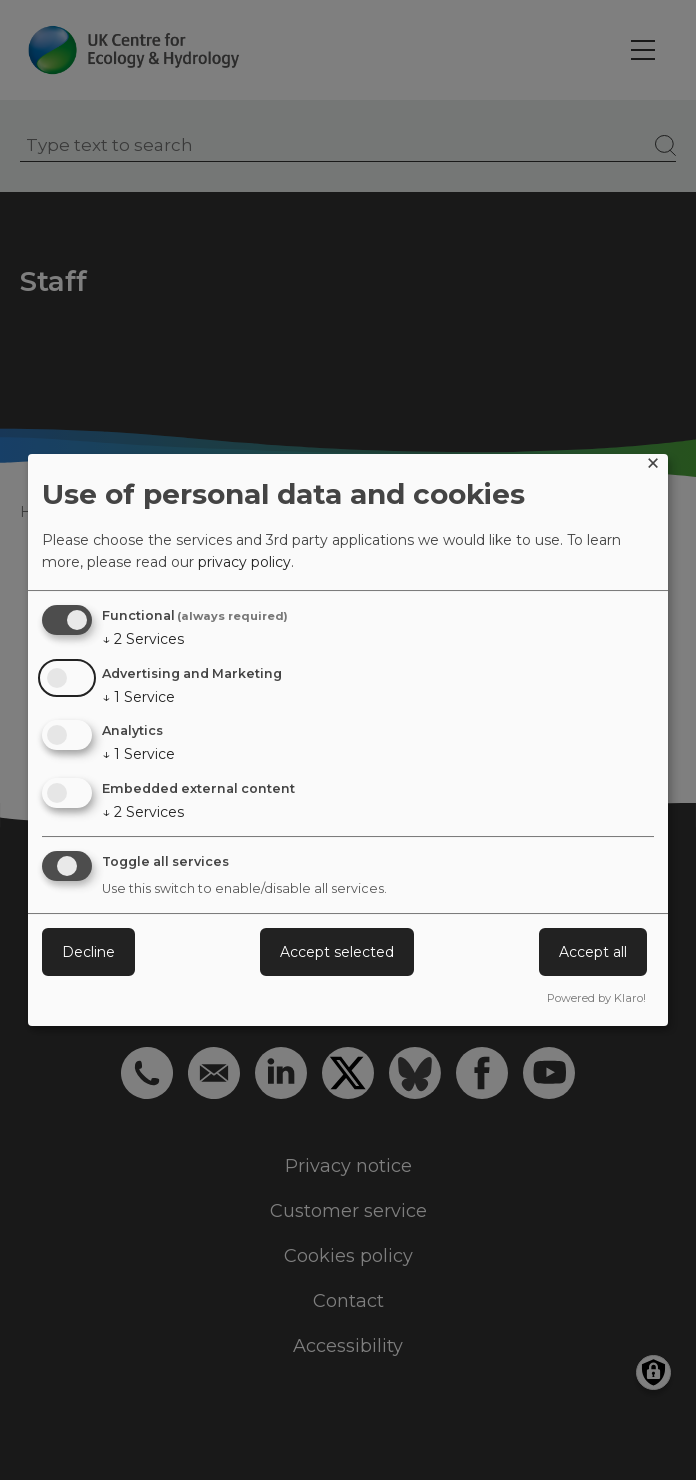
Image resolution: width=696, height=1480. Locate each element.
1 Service (138, 697)
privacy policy (244, 562)
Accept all (593, 952)
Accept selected (337, 952)
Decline (88, 952)
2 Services (143, 639)
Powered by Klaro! (596, 998)
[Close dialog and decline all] (653, 466)
